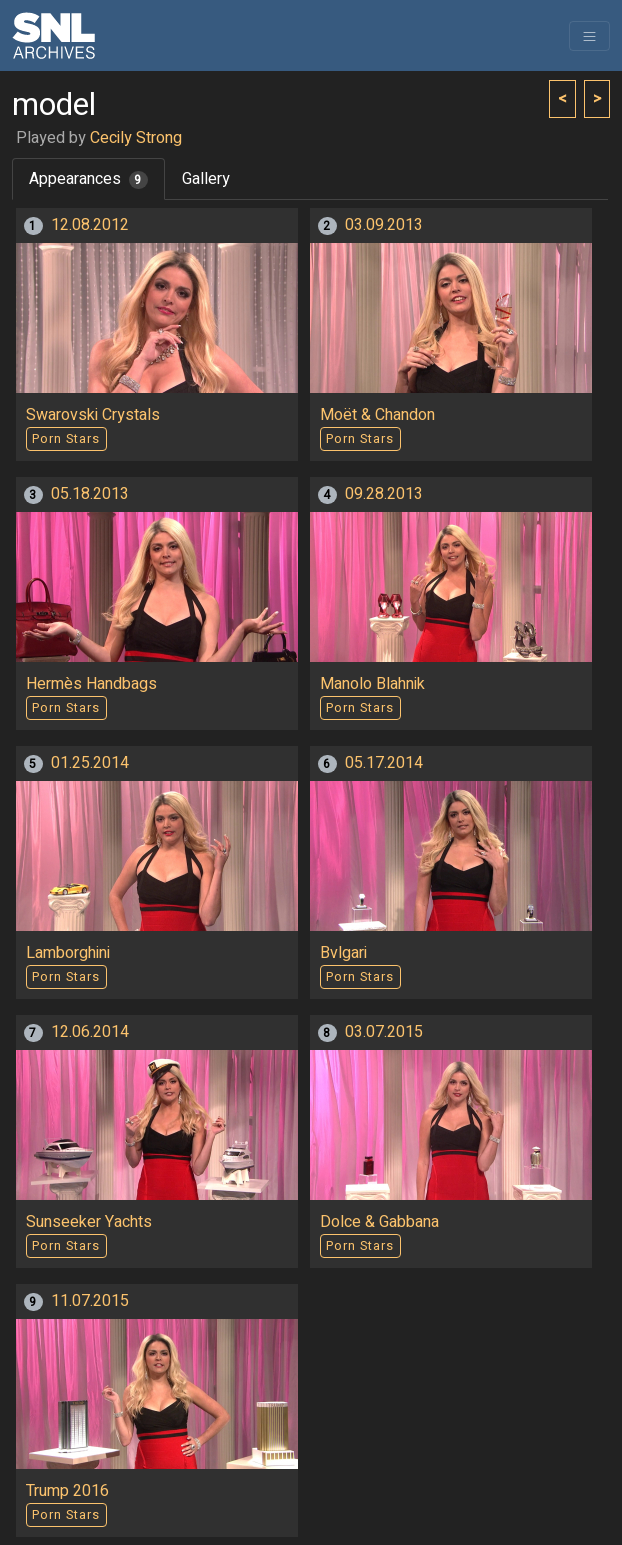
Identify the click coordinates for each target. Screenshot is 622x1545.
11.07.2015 (90, 1301)
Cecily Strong (136, 138)
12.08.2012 (90, 225)
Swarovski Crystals (93, 415)
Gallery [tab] (206, 179)
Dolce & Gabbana (379, 1222)
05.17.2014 (384, 763)
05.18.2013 (90, 494)
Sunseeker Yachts (89, 1222)
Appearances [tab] (88, 179)
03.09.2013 (384, 225)
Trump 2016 (67, 1491)
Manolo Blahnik (372, 684)
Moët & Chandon (377, 415)
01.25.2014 (90, 763)
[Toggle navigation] (589, 36)
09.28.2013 (384, 494)
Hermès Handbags (91, 684)
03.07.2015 (384, 1032)
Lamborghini (68, 953)
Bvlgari (343, 953)
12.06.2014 (90, 1032)
